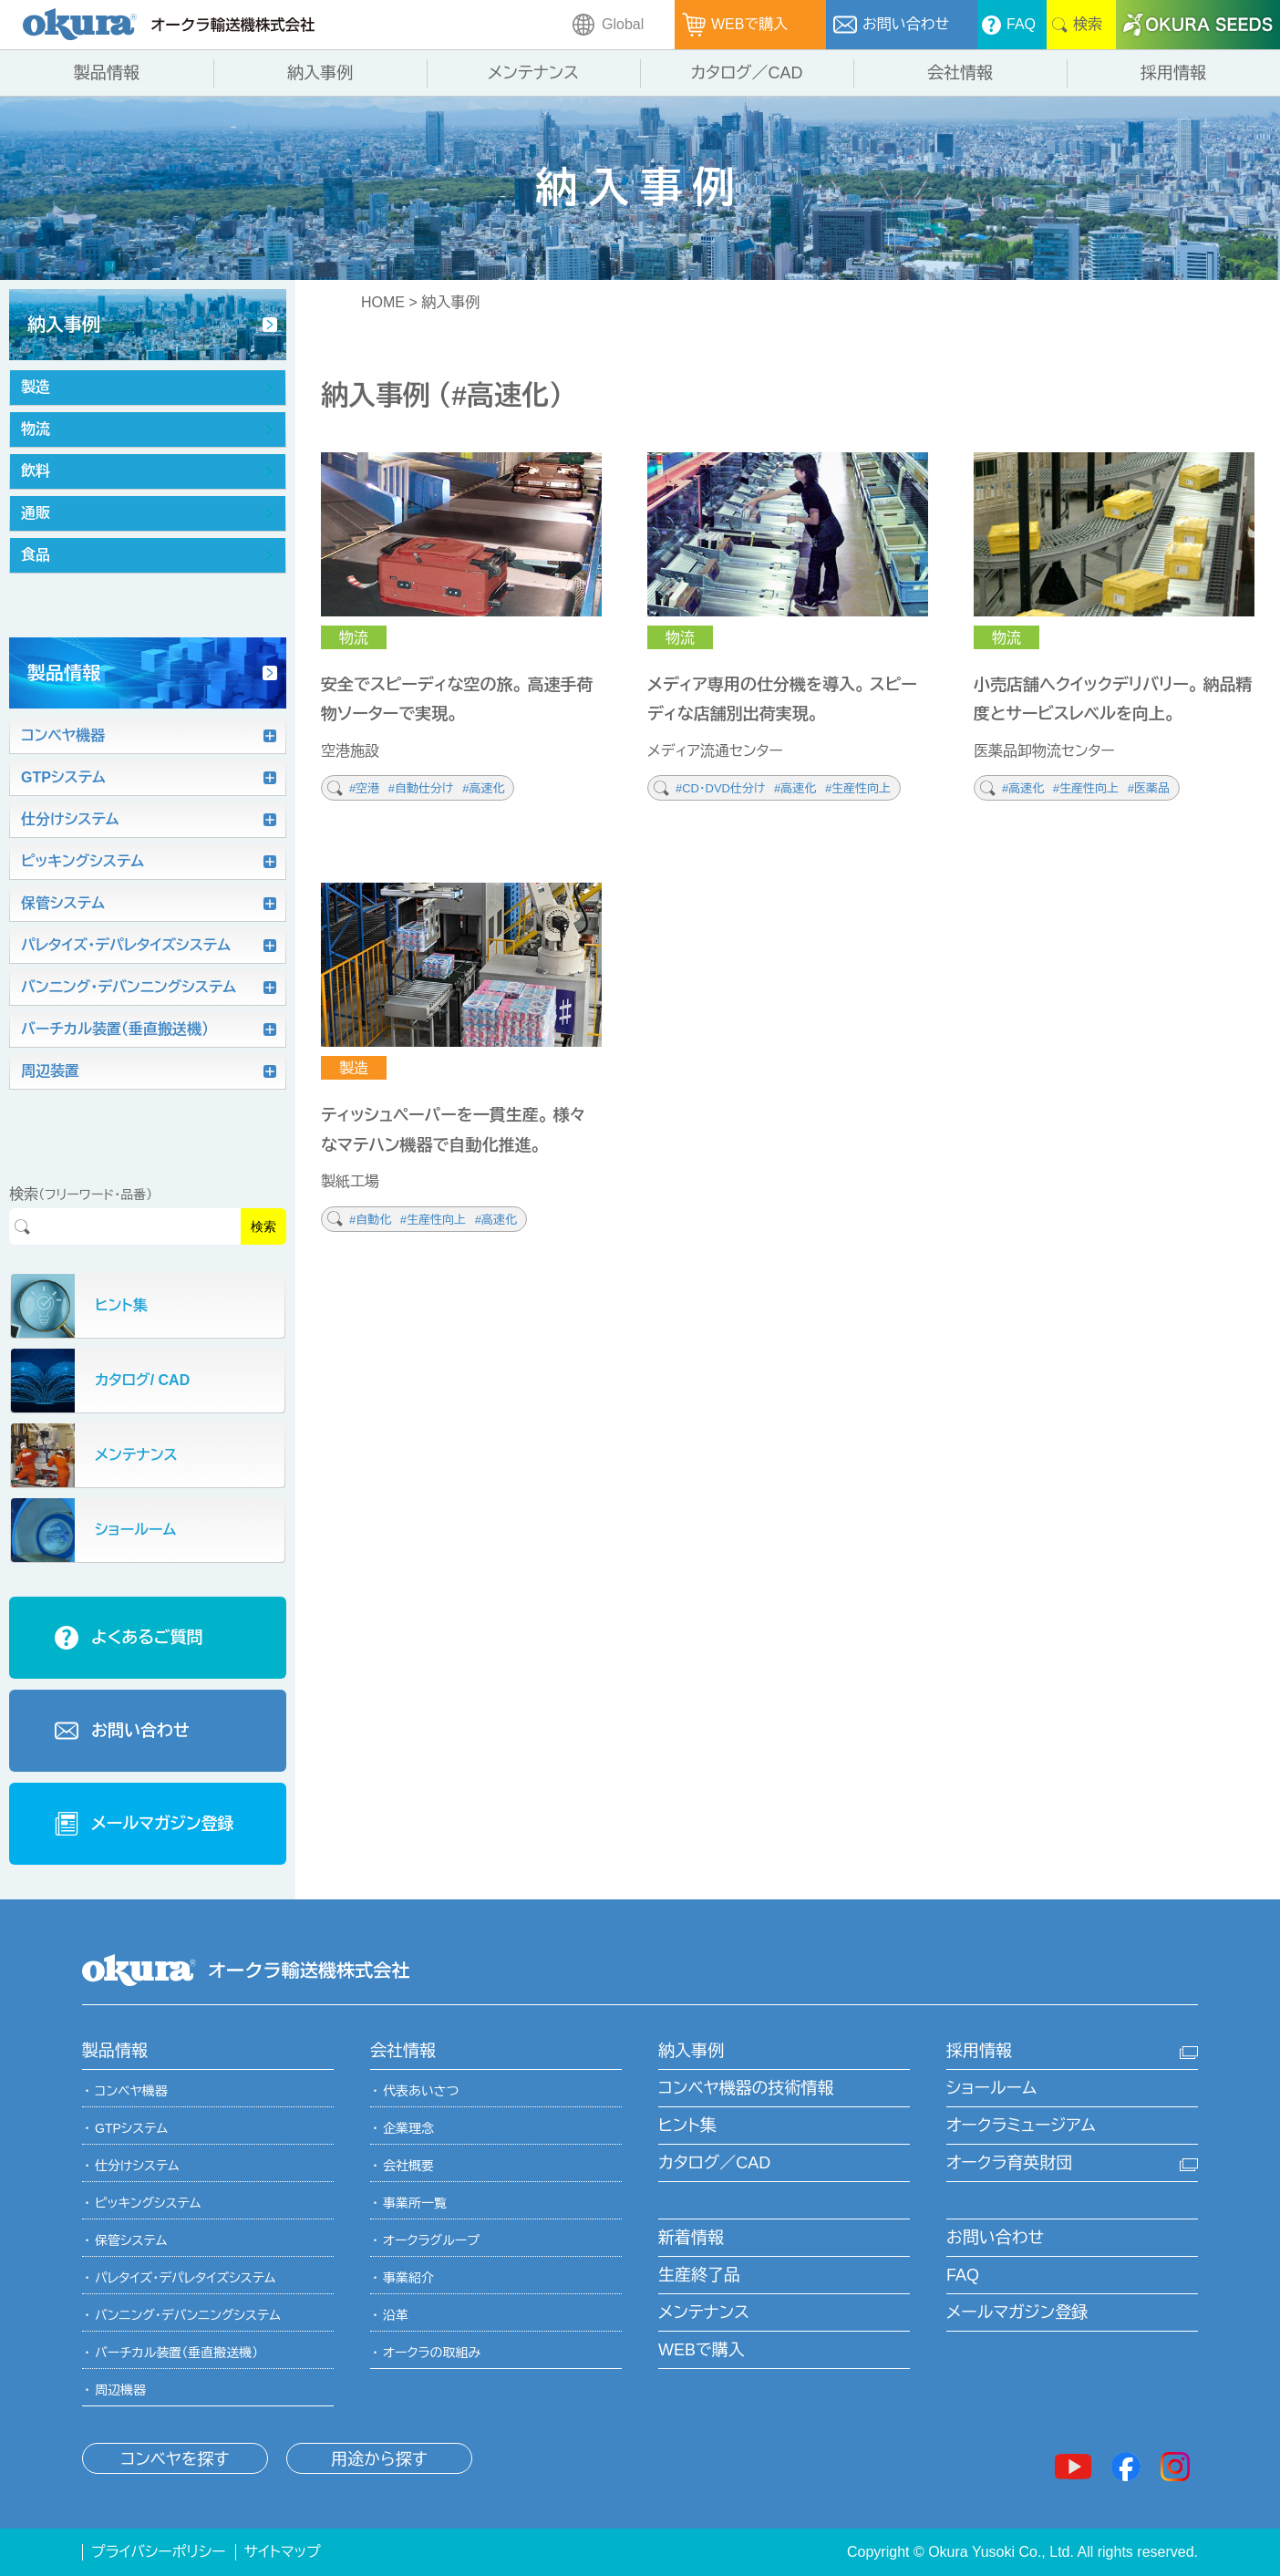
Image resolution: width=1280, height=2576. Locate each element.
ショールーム (991, 2088)
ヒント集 (687, 2125)
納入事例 (691, 2051)
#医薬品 (1149, 788)
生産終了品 (699, 2275)
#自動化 (372, 1219)
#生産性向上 (858, 788)
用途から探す (379, 2459)
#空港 (366, 788)
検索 (263, 1226)
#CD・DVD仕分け (722, 788)
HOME (383, 302)
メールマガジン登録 (1017, 2312)
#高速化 (483, 788)
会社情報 (403, 2051)
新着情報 (691, 2238)
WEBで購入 (701, 2350)
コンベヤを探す (174, 2459)
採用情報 (979, 2051)
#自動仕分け (422, 788)
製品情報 (115, 2051)
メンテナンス (703, 2312)
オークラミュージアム (1021, 2125)
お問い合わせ (995, 2238)
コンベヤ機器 (131, 2091)
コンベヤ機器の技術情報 (745, 2088)
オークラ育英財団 (1009, 2163)
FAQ (962, 2275)
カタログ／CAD (714, 2163)
